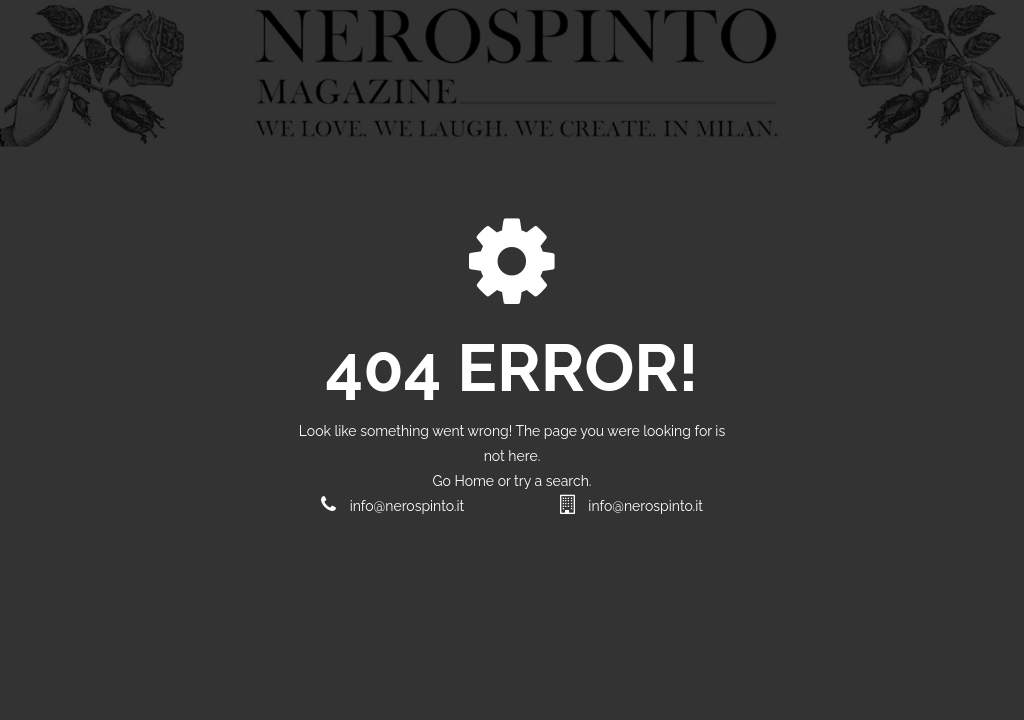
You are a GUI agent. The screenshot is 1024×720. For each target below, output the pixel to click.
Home (475, 481)
